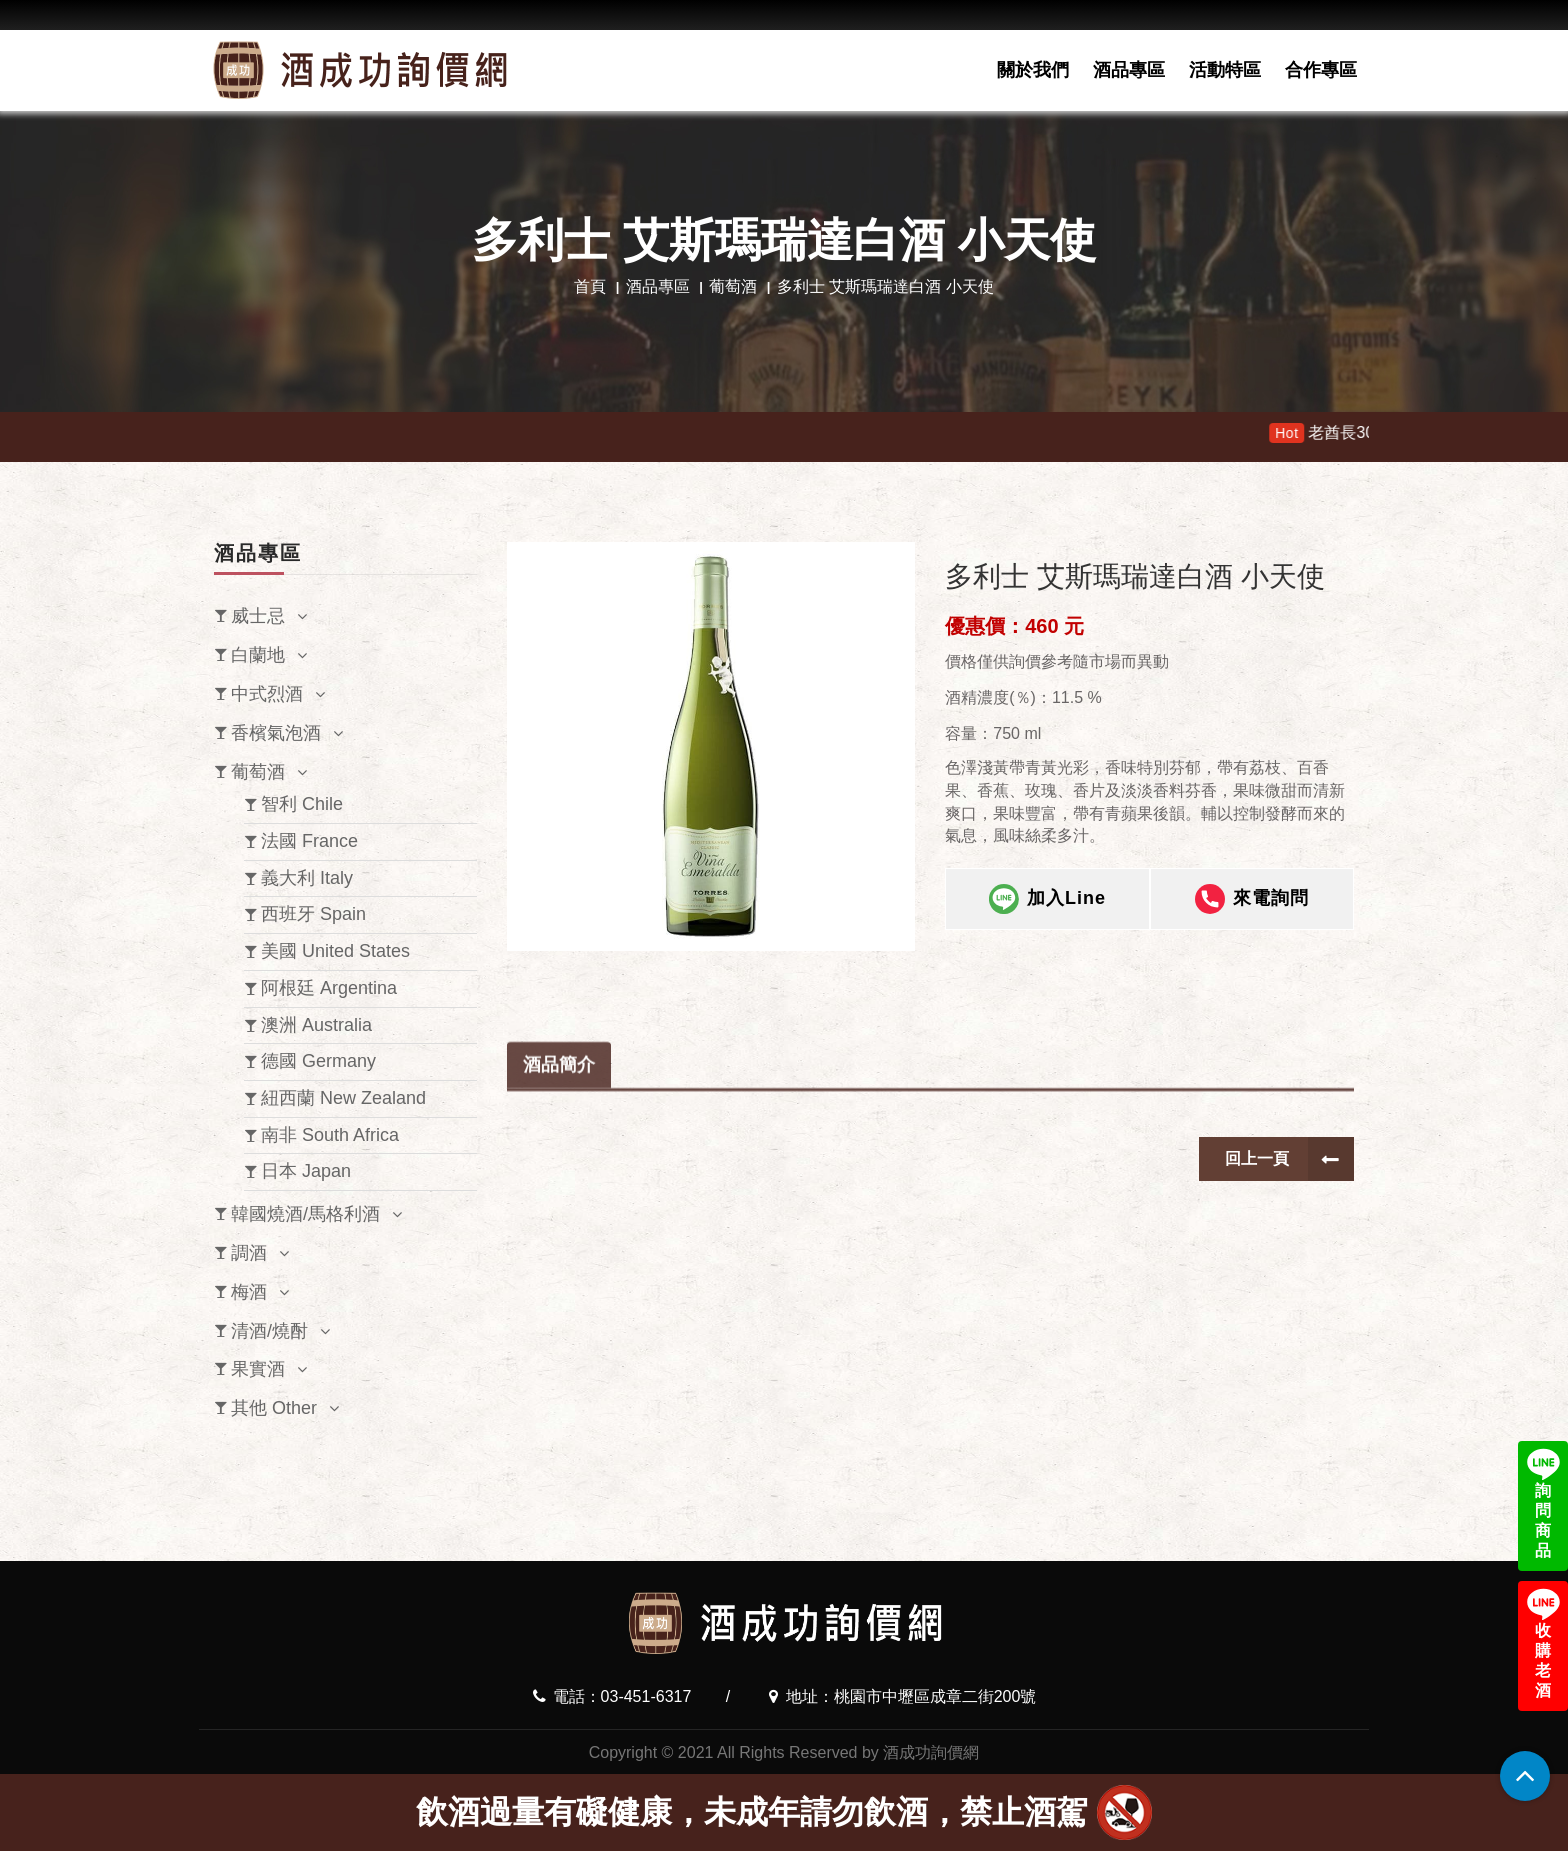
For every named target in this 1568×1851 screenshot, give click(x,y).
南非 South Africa (330, 1135)
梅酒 (249, 1292)
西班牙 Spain (313, 914)
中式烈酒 (267, 694)
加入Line (1047, 902)
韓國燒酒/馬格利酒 (305, 1214)
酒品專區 (1129, 70)
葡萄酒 (733, 286)
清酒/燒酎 (269, 1331)
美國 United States (335, 951)
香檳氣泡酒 (276, 733)
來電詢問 (1252, 902)
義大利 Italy (307, 878)
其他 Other (274, 1408)
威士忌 (258, 616)
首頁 (590, 286)
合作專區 (1321, 70)
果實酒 (258, 1369)
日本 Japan (306, 1171)
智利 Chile (302, 804)
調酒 (249, 1253)
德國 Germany (318, 1061)
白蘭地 (258, 655)
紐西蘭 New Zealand (343, 1098)
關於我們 (1033, 70)
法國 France (309, 841)
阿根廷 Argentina (329, 988)
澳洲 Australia (316, 1025)
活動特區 (1225, 70)
